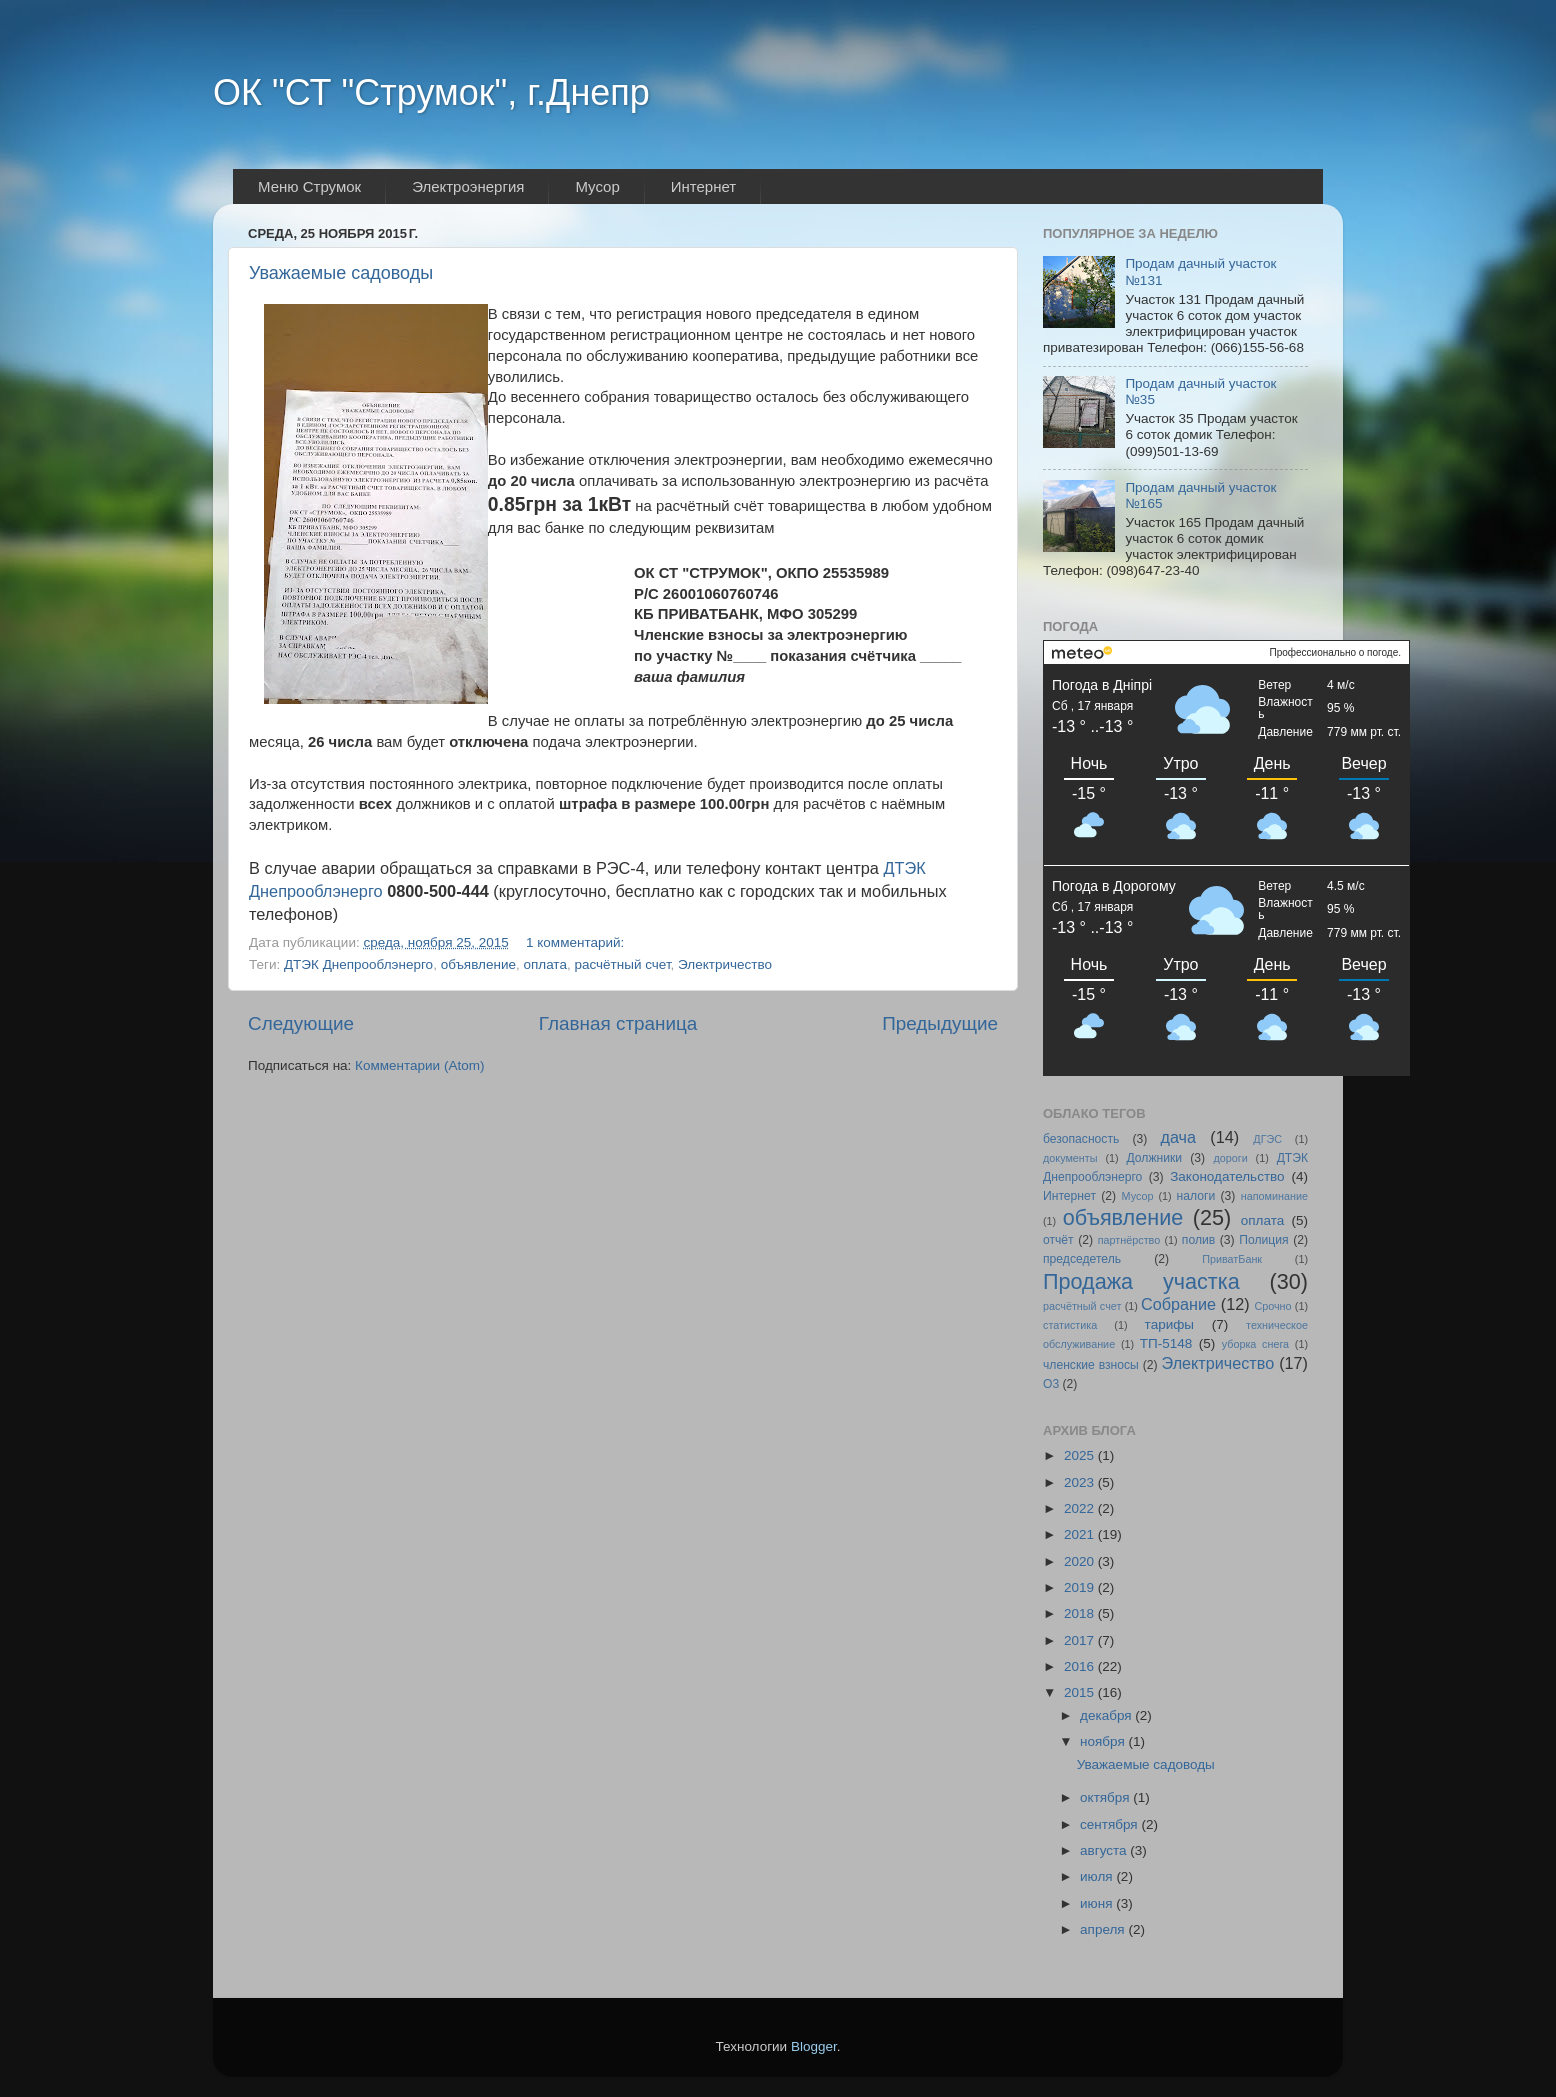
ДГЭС (1267, 1139)
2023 (1081, 1482)
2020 (1081, 1561)
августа (1105, 1850)
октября (1106, 1797)
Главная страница (618, 1023)
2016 (1081, 1666)
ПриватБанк (1232, 1259)
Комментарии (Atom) (419, 1065)
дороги (1230, 1158)
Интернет (1069, 1196)
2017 (1081, 1640)
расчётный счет (622, 964)
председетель (1082, 1259)
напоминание (1274, 1196)
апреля (1104, 1929)
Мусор (1138, 1196)
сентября (1110, 1824)
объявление (478, 964)
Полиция (1263, 1240)
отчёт (1058, 1240)
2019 (1081, 1587)
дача (1178, 1137)
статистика (1070, 1325)
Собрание (1178, 1304)
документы (1070, 1158)
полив (1198, 1240)
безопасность (1081, 1139)
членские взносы (1091, 1365)
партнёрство (1129, 1240)
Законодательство (1227, 1176)
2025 (1081, 1455)
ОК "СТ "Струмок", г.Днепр (431, 92)
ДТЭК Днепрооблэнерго (358, 964)
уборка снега (1255, 1344)
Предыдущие (940, 1023)
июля (1098, 1876)
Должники (1154, 1158)
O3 (1051, 1384)
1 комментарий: (577, 942)
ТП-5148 (1166, 1343)
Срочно (1272, 1306)
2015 (1081, 1692)
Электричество (725, 964)
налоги (1196, 1196)
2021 (1081, 1534)
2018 (1081, 1613)
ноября (1104, 1741)
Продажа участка (1141, 1281)
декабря (1107, 1715)
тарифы (1169, 1324)
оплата (544, 964)
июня (1098, 1903)
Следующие (301, 1023)
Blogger (814, 2046)
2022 (1081, 1508)
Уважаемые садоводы (341, 273)
